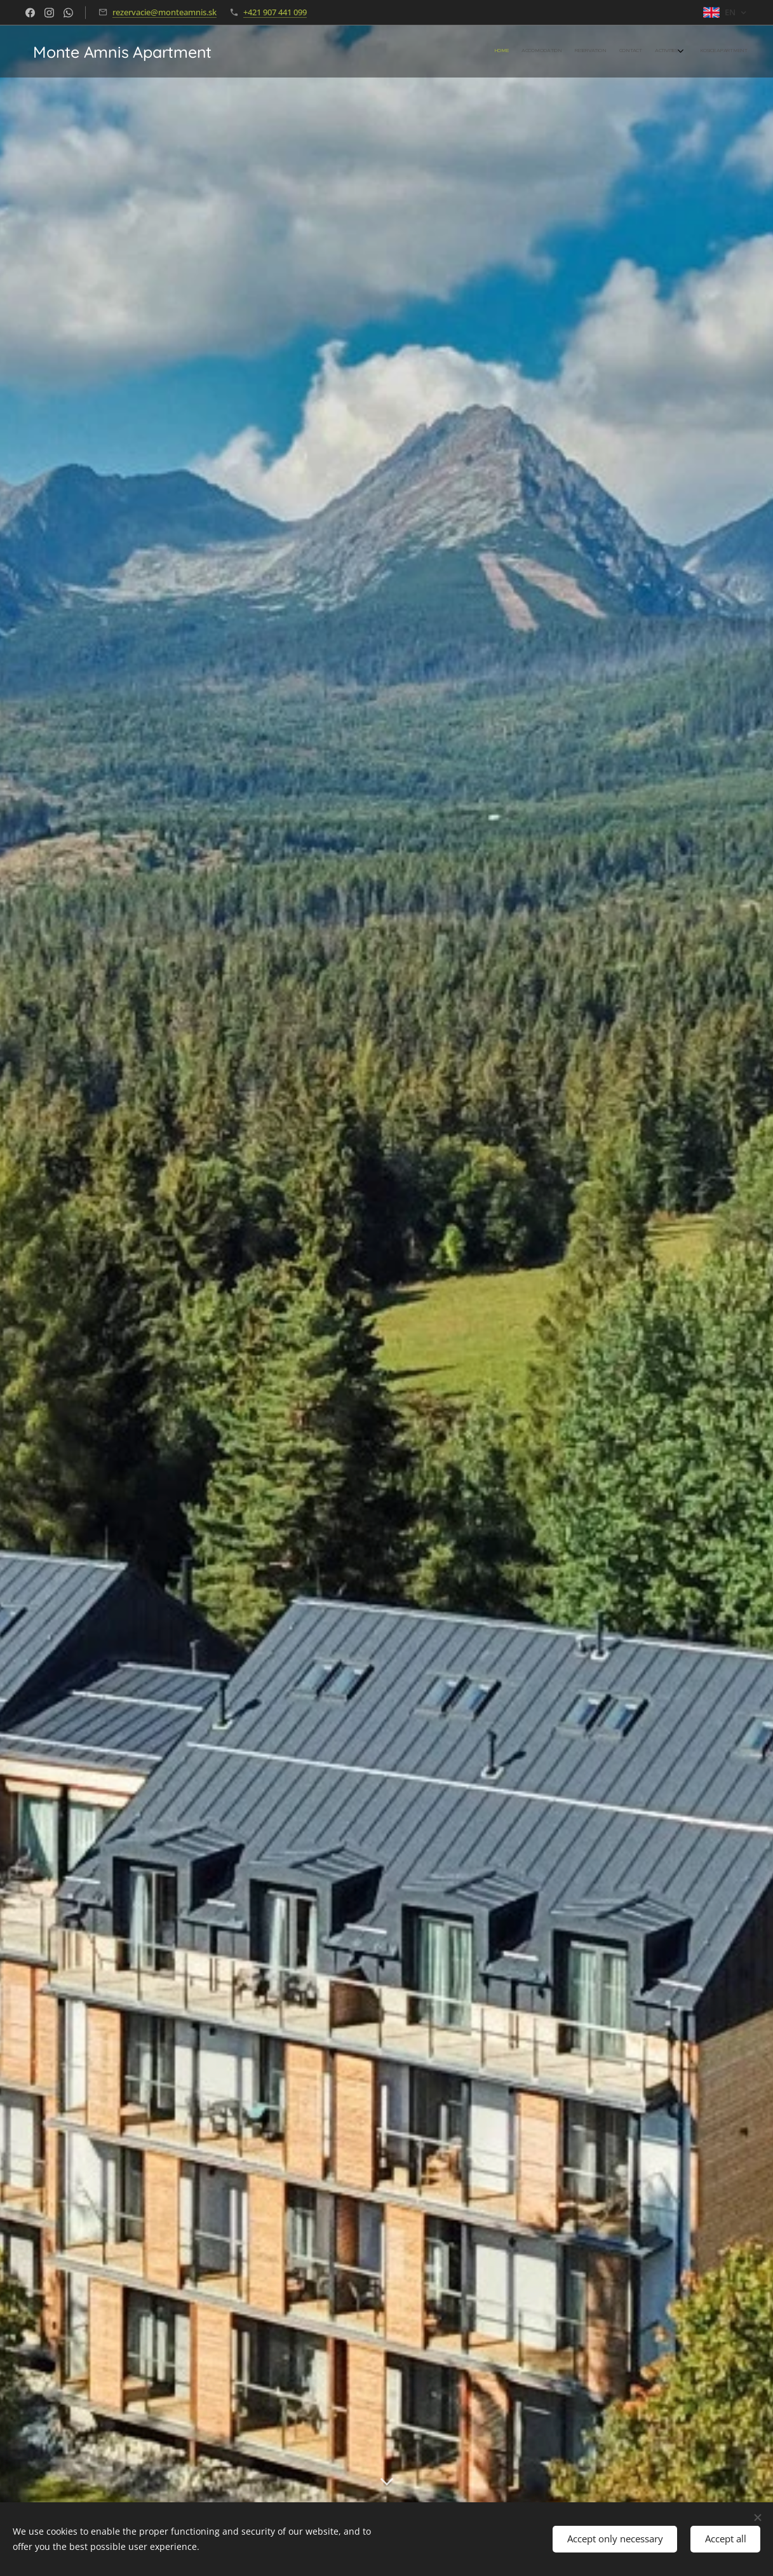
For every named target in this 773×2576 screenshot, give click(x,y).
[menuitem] (676, 51)
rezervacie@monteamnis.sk (164, 12)
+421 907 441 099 (275, 12)
